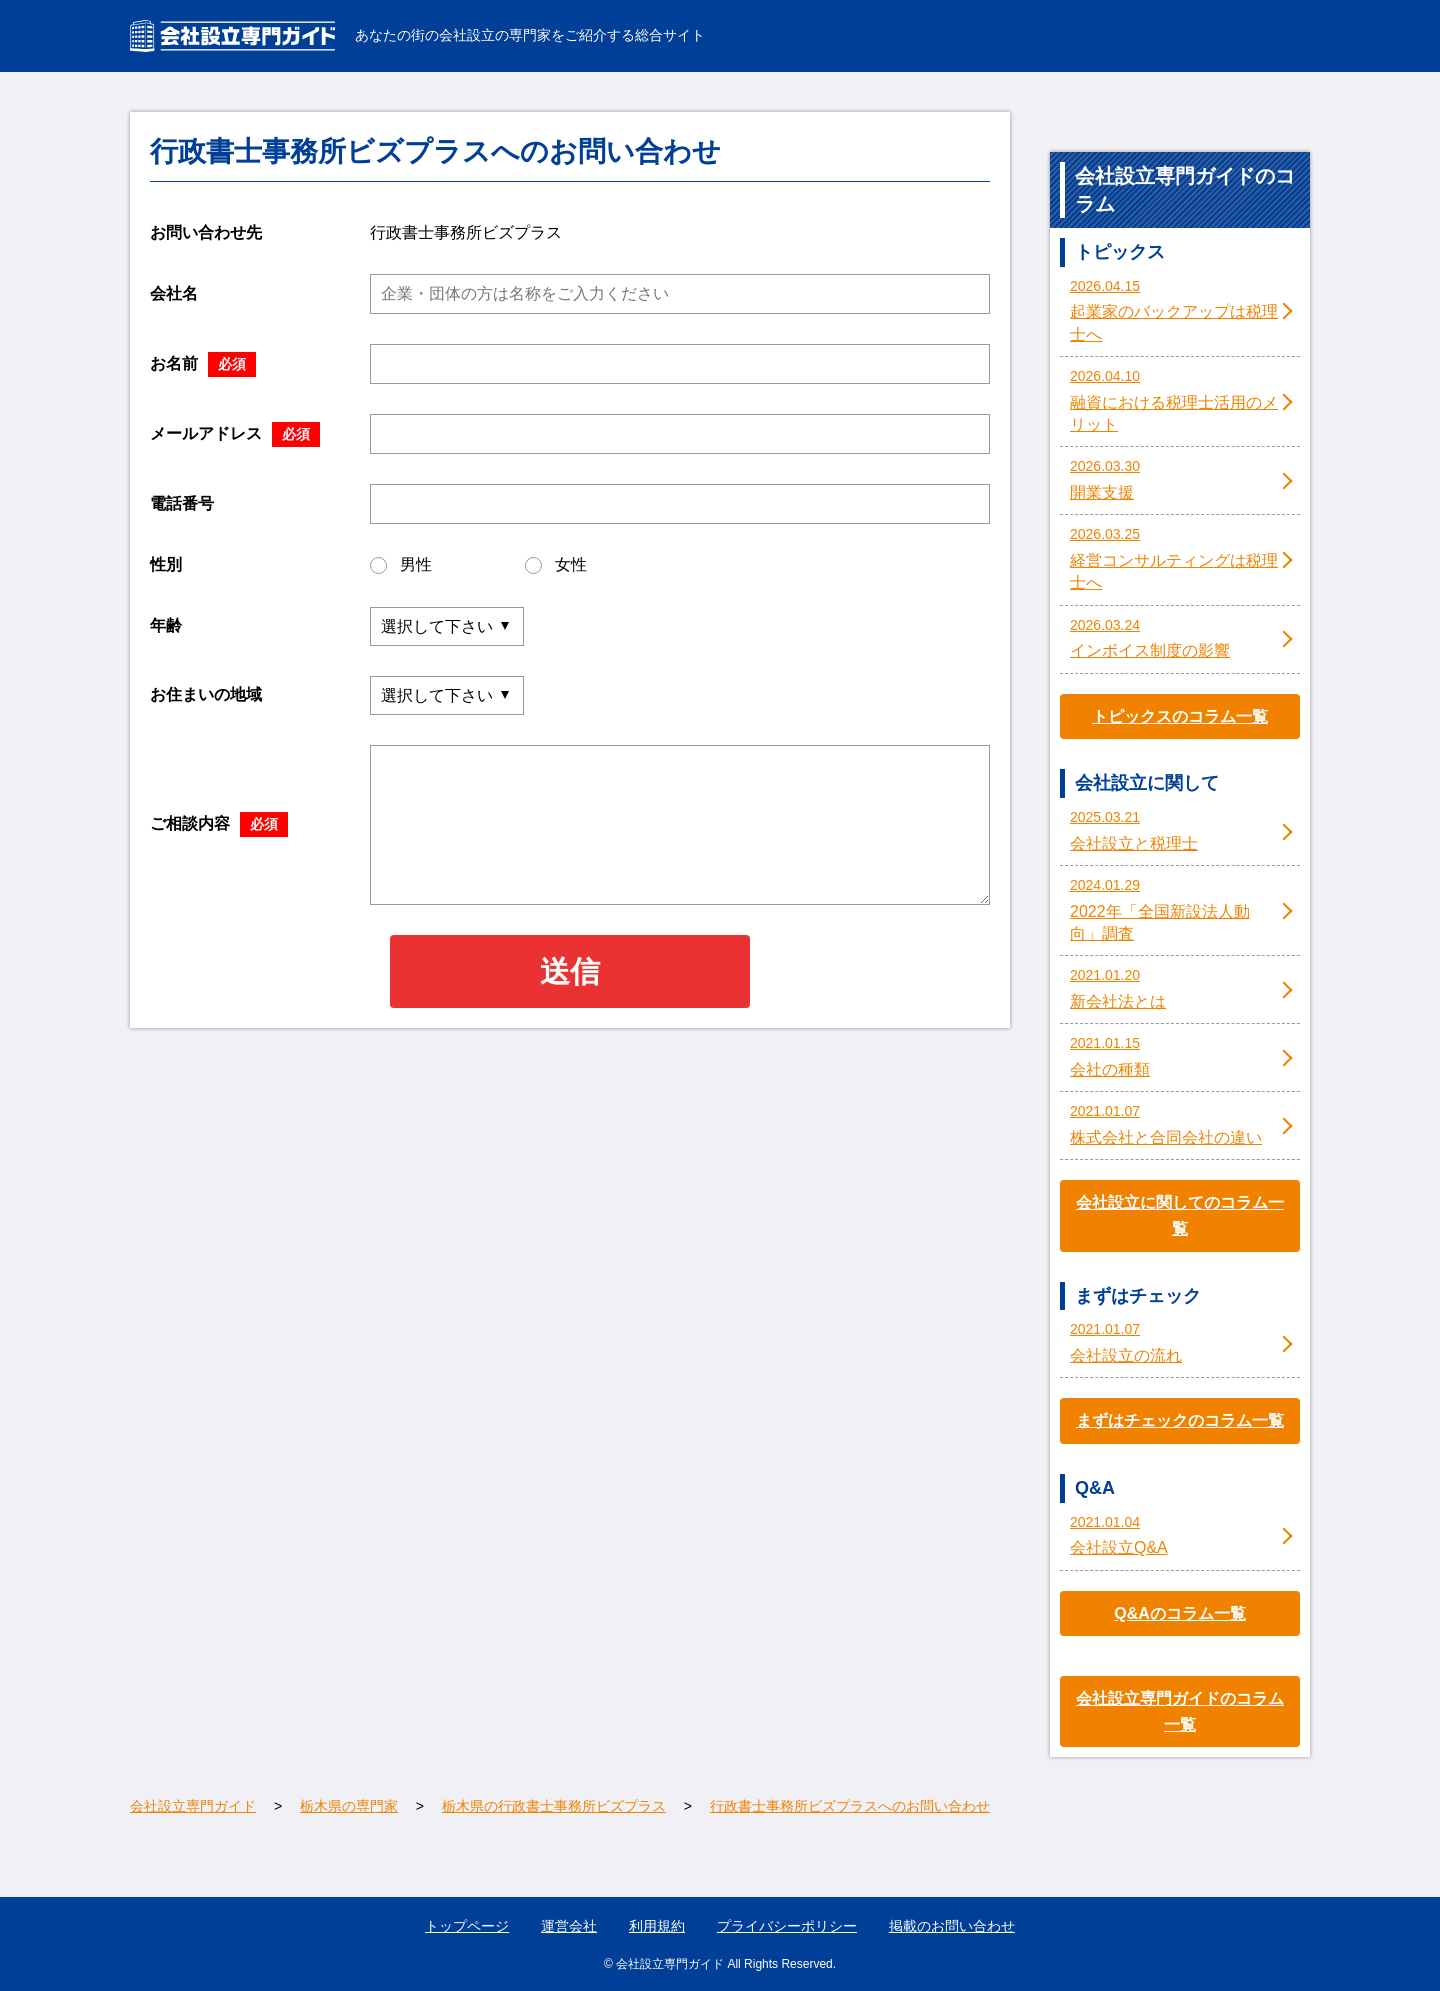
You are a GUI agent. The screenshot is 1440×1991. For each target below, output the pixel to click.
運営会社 (569, 1926)
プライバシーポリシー (787, 1926)
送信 (570, 971)
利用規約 (657, 1926)
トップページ (467, 1926)
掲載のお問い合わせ (952, 1926)
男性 (401, 565)
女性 (556, 565)
